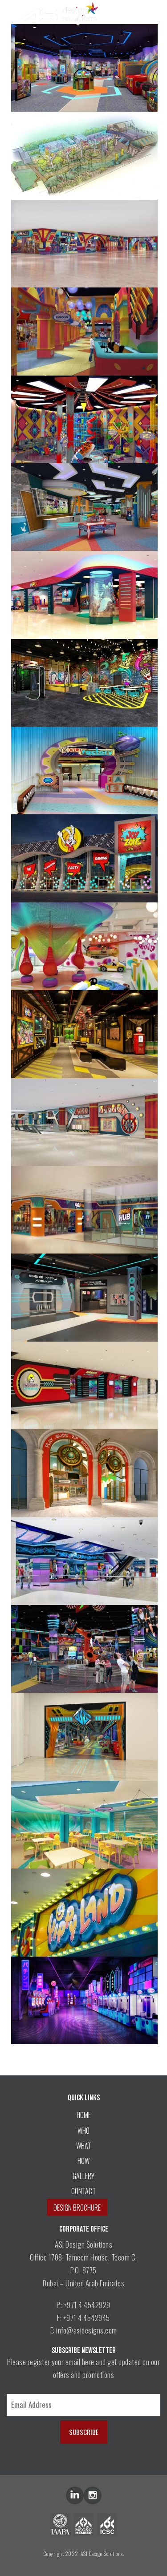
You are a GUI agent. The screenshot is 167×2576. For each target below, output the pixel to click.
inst (93, 2495)
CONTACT (83, 2191)
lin (75, 2495)
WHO (83, 2130)
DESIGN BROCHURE (77, 2207)
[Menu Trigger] (150, 12)
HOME (84, 2115)
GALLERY (83, 2176)
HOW (83, 2160)
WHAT (83, 2145)
